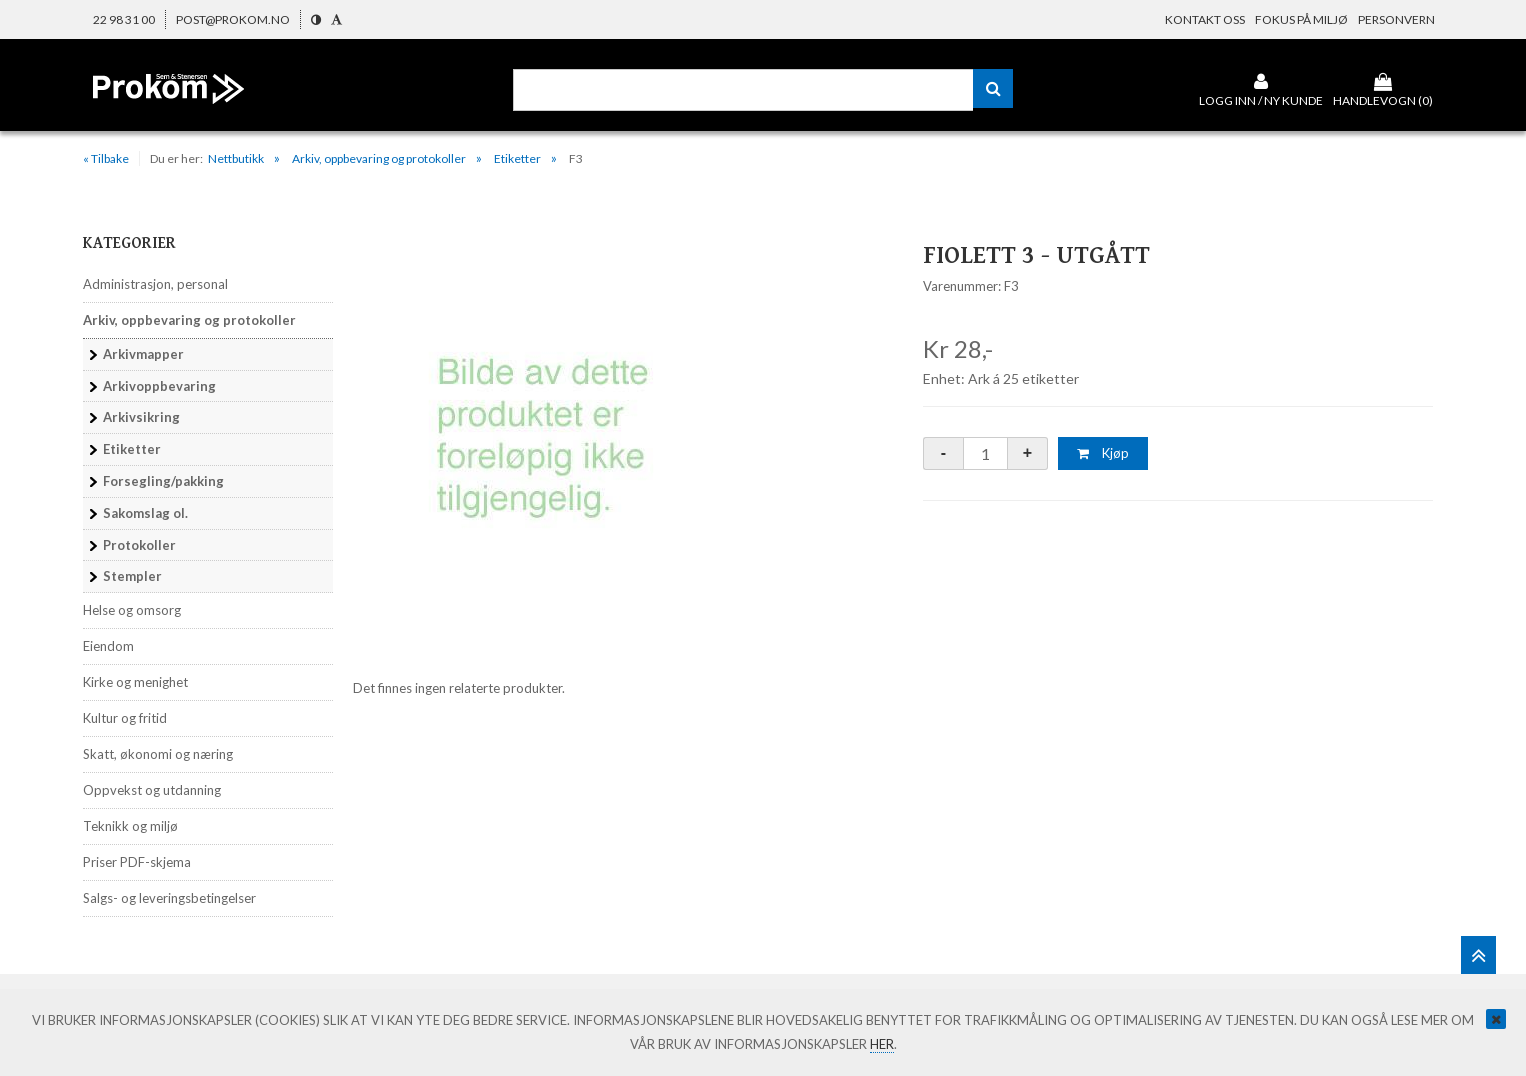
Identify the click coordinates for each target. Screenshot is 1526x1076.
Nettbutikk (236, 158)
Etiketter (517, 158)
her (882, 1044)
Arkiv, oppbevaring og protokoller (379, 158)
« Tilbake (106, 158)
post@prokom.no (233, 19)
